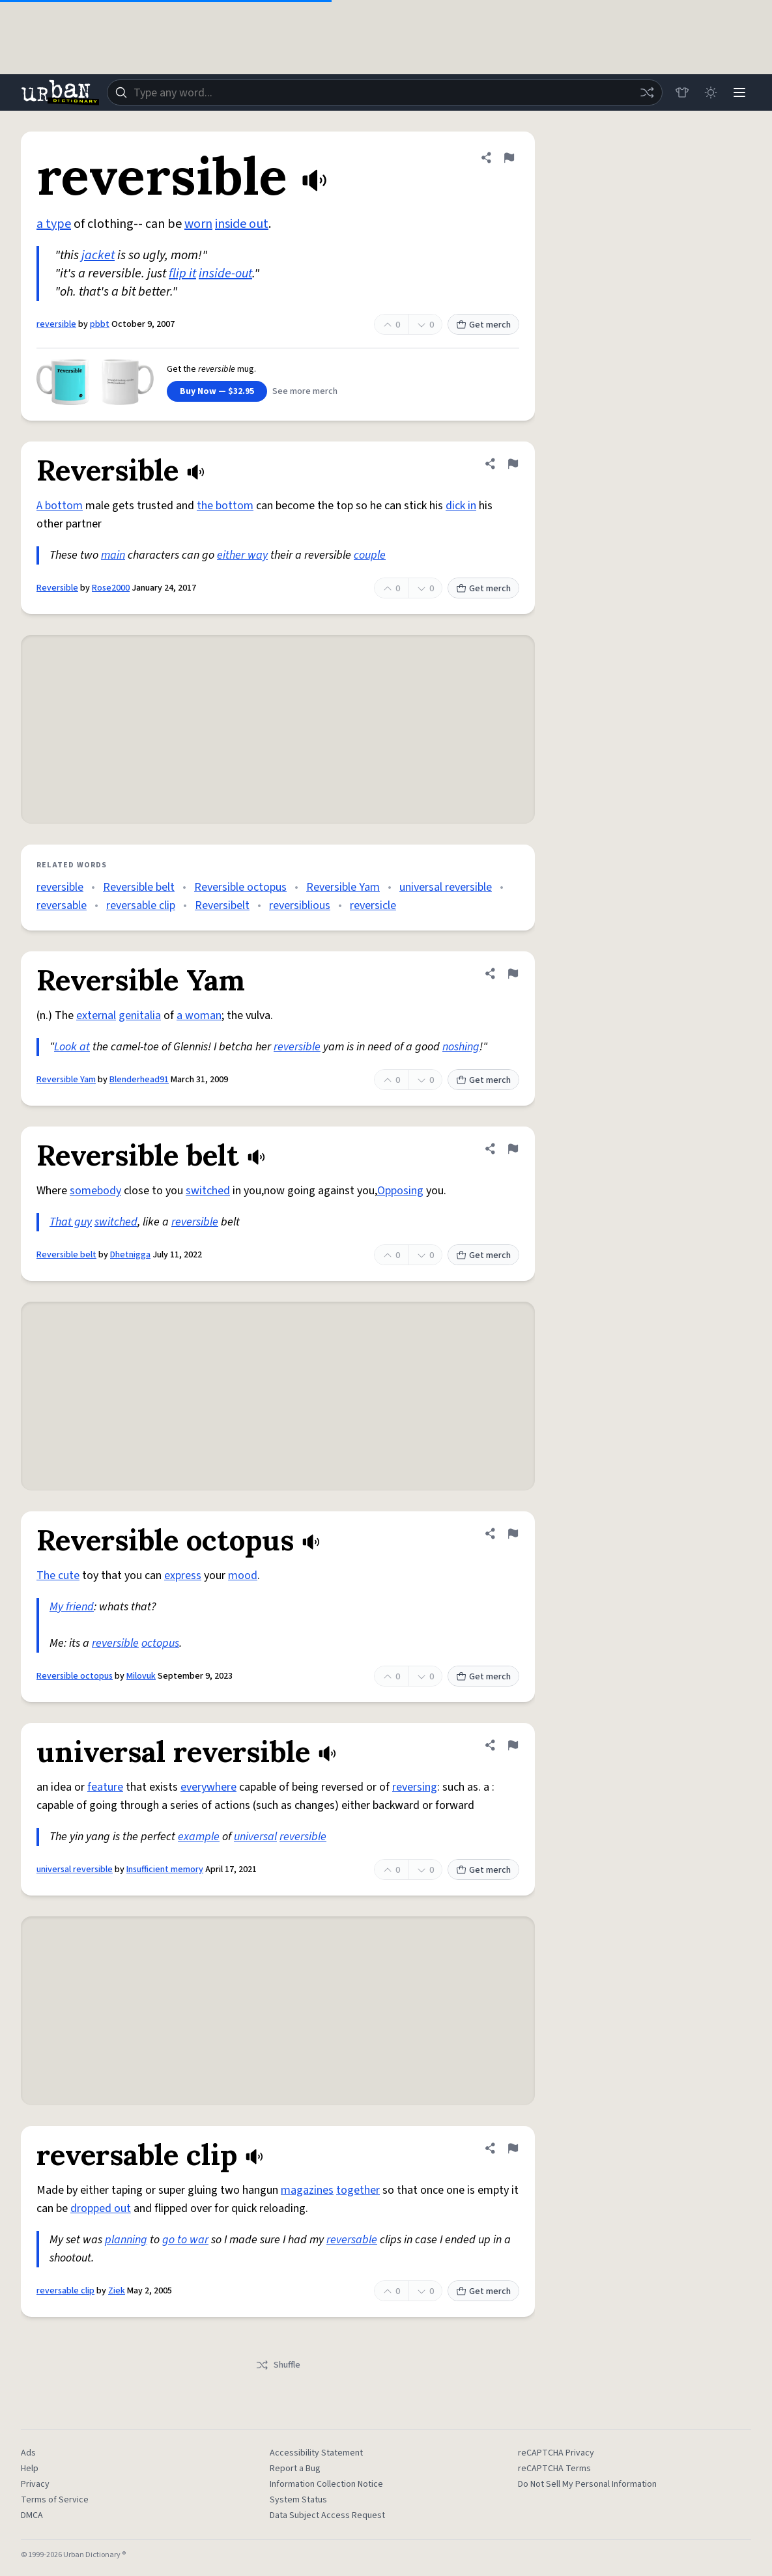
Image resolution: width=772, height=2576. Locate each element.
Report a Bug (295, 2468)
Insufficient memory (164, 1869)
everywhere (208, 1787)
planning (126, 2240)
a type (53, 224)
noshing (460, 1047)
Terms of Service (55, 2499)
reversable (61, 905)
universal (255, 1836)
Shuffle (277, 2365)
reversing (414, 1787)
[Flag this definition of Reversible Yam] (512, 973)
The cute (57, 1575)
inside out (241, 224)
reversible (56, 324)
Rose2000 (111, 588)
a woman (199, 1015)
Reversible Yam (343, 887)
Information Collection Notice (326, 2484)
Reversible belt (139, 887)
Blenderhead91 (139, 1079)
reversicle (373, 905)
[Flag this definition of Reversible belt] (512, 1148)
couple (370, 555)
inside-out (225, 273)
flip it (182, 273)
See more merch (304, 391)
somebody (95, 1191)
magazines (307, 2190)
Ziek (116, 2290)
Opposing (400, 1191)
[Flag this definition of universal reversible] (512, 1745)
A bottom (59, 505)
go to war (185, 2240)
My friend (72, 1607)
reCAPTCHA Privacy (556, 2452)
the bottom (225, 505)
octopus (160, 1643)
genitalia (140, 1015)
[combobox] (385, 92)
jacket (98, 255)
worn (198, 224)
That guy (71, 1222)
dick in (461, 505)
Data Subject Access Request (327, 2515)
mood (242, 1575)
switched (208, 1191)
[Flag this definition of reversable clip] (512, 2148)
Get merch (483, 324)
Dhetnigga (130, 1254)
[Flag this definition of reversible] (508, 157)
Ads (28, 2452)
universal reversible (445, 887)
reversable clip (140, 905)
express (182, 1575)
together (358, 2190)
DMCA (32, 2515)
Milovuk (141, 1676)
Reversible (57, 588)
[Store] (682, 92)
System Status (298, 2499)
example (199, 1836)
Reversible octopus (240, 887)
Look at (72, 1047)
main (113, 555)
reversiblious (299, 905)
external (96, 1015)
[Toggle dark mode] (710, 92)
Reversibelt (222, 905)
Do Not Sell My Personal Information (587, 2484)
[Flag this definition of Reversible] (512, 463)
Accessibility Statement (316, 2452)
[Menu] (739, 92)
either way (242, 555)
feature (105, 1787)
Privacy (35, 2484)
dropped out (100, 2208)
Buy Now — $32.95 (217, 391)
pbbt (99, 324)
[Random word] (647, 92)
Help (29, 2468)
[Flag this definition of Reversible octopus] (512, 1533)
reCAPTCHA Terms (554, 2468)
